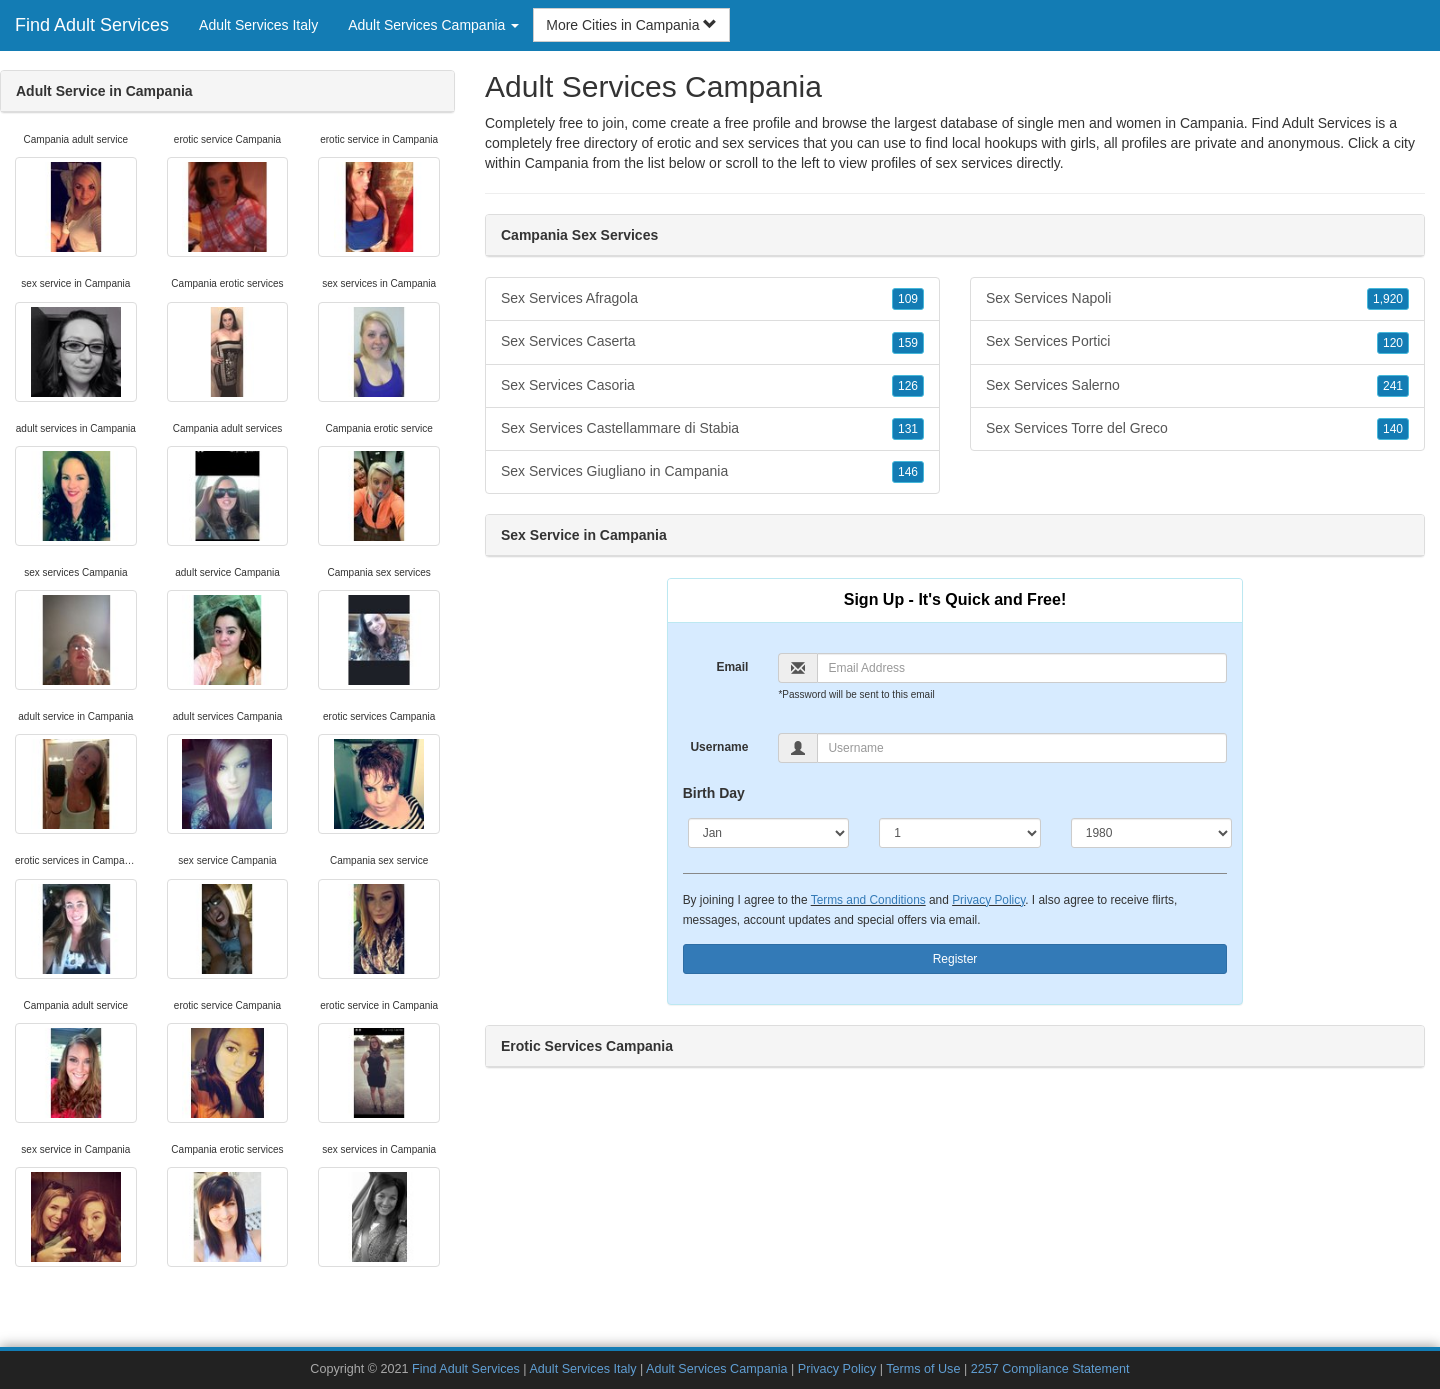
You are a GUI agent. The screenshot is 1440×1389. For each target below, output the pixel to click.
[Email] (1022, 668)
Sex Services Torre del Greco (1197, 429)
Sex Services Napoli (1197, 299)
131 (908, 429)
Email (732, 667)
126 (908, 386)
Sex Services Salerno (1197, 386)
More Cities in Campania (631, 25)
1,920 (1388, 299)
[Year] (1152, 833)
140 (1393, 429)
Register (955, 959)
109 (908, 299)
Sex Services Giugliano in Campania (712, 472)
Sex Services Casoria (712, 386)
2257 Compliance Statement (1050, 1369)
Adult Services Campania (716, 1369)
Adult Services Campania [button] (433, 25)
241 (1393, 386)
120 (1393, 343)
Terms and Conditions (868, 900)
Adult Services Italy (258, 25)
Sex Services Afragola (712, 299)
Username (719, 747)
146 (908, 472)
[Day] (960, 833)
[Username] (1022, 748)
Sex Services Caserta (712, 342)
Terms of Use (923, 1369)
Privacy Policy (988, 900)
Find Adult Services (92, 25)
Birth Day (714, 793)
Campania (557, 163)
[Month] (769, 833)
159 (908, 343)
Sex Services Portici (1197, 342)
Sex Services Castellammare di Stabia (712, 429)
